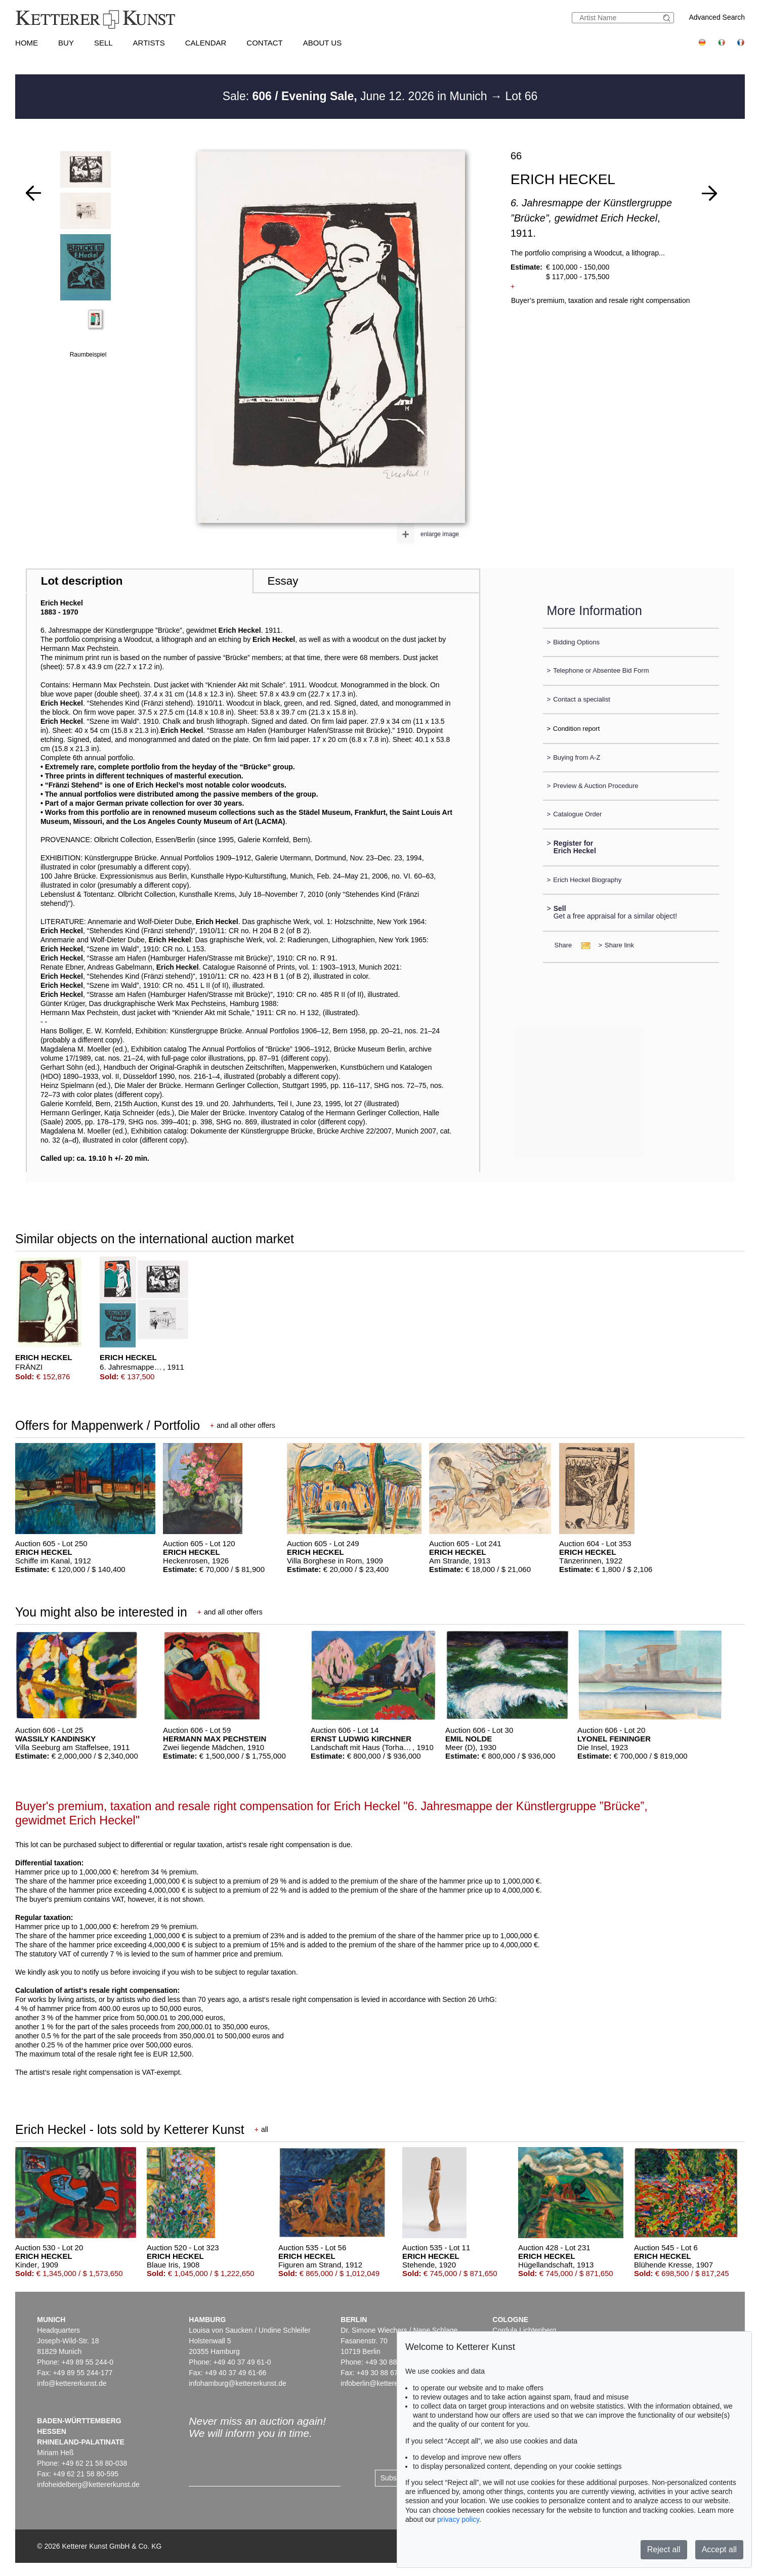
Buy (66, 42)
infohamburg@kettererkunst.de (237, 2383)
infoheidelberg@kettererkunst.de (88, 2484)
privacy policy (458, 2519)
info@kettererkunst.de (71, 2383)
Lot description (82, 581)
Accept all (719, 2549)
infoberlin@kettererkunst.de (384, 2383)
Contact (264, 42)
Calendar (206, 42)
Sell (103, 42)
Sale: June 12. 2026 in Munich (356, 96)
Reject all (664, 2549)
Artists (149, 42)
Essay (282, 581)
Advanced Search (717, 17)
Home (26, 42)
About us (322, 42)
